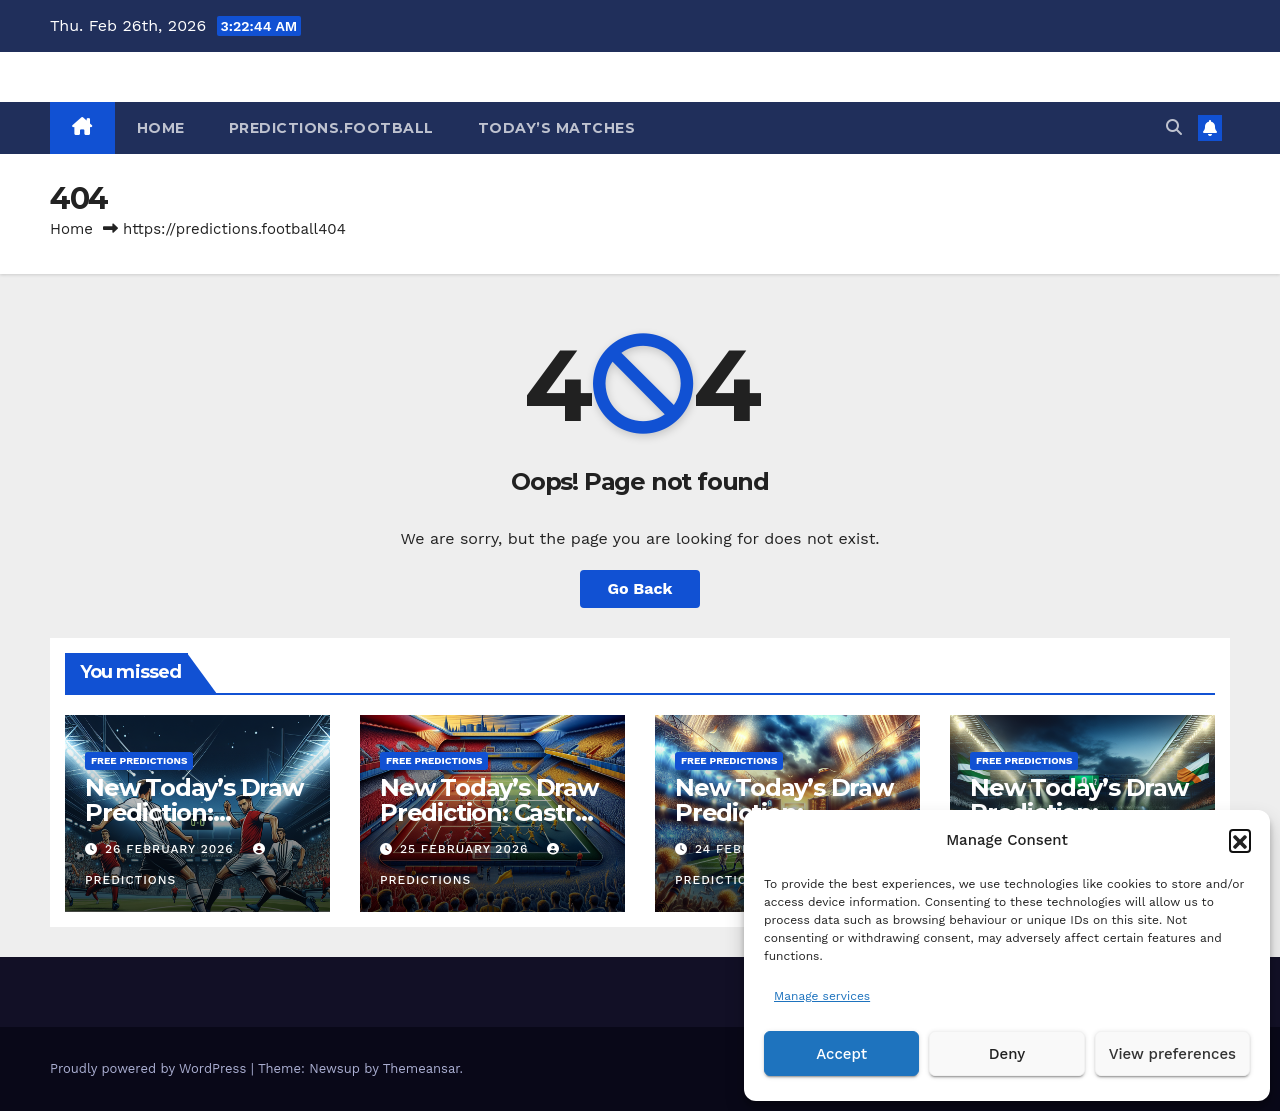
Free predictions (139, 760)
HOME (161, 128)
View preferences (1172, 1054)
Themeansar (421, 1068)
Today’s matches (557, 128)
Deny (1007, 1054)
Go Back (640, 588)
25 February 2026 (466, 849)
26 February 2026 (172, 849)
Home (71, 229)
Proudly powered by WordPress (150, 1068)
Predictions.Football (331, 128)
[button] (1240, 840)
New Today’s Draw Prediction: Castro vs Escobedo (489, 812)
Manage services (822, 996)
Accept (841, 1054)
